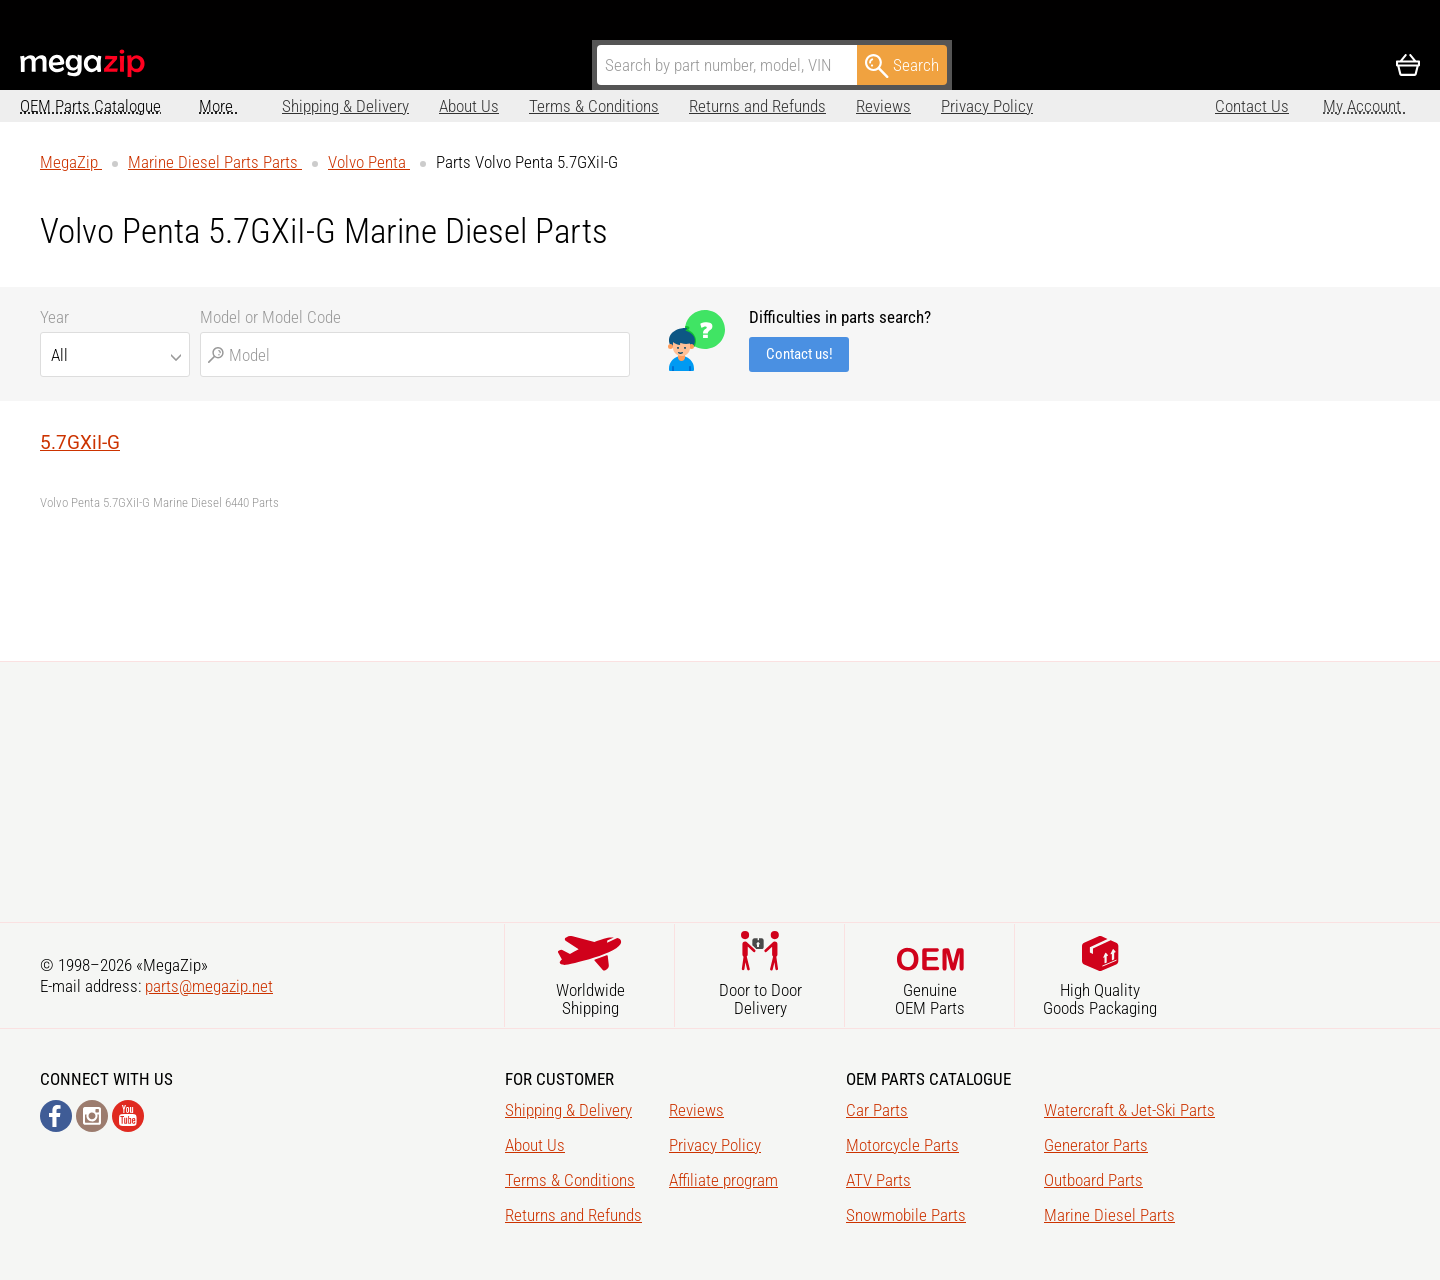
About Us (386, 106)
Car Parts (877, 1110)
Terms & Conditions (511, 106)
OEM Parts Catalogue (90, 106)
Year (54, 317)
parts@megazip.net (209, 986)
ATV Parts (878, 1180)
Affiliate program (1034, 106)
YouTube (128, 1116)
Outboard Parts (1093, 1180)
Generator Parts (1096, 1145)
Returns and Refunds (674, 106)
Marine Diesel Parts (1109, 1215)
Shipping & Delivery (262, 106)
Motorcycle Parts (902, 1145)
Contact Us (1252, 106)
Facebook (56, 1116)
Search (902, 66)
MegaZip (83, 63)
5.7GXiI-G (80, 442)
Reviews (800, 106)
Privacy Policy (904, 106)
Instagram (92, 1116)
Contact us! (799, 354)
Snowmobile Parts (906, 1215)
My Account (1364, 106)
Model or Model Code (270, 317)
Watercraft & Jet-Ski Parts (1129, 1110)
